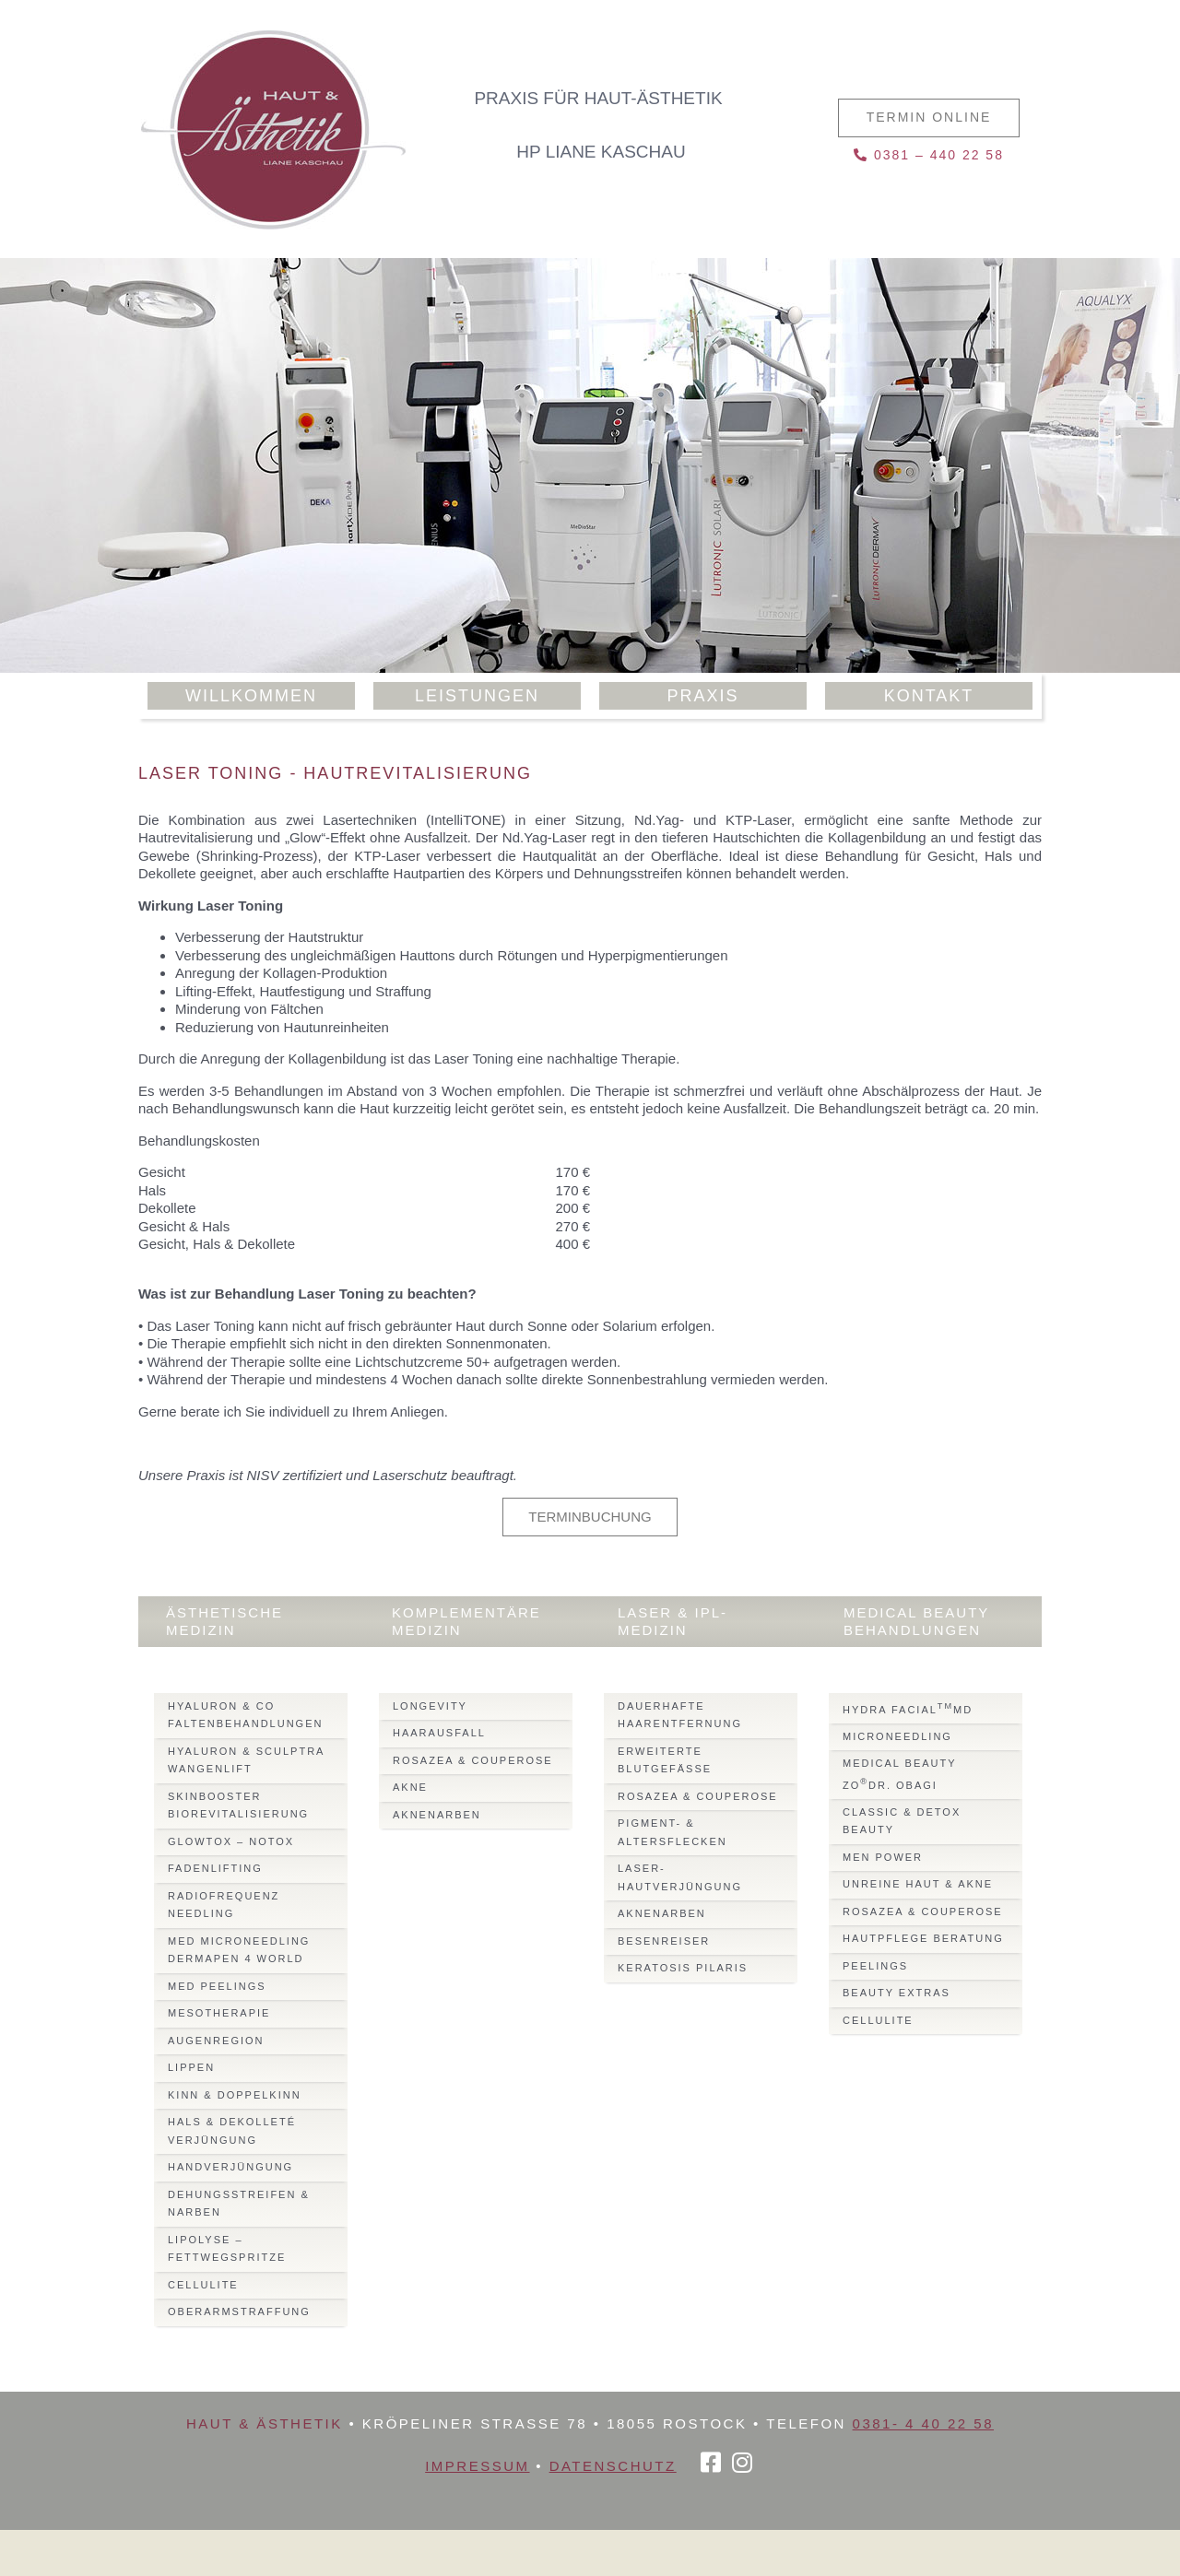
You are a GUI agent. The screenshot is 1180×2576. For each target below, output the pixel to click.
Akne (410, 1787)
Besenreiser (664, 1941)
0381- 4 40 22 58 (923, 2423)
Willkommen (251, 696)
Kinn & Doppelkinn (234, 2094)
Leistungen (477, 696)
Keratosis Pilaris (683, 1967)
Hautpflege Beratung (923, 1938)
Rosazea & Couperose (473, 1760)
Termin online (929, 117)
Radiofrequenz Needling (223, 1905)
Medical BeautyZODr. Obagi (900, 1774)
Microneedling (897, 1736)
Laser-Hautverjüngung (680, 1877)
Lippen (191, 2067)
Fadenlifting (215, 1868)
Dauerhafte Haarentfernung (680, 1715)
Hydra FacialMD (908, 1708)
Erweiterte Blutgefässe (665, 1760)
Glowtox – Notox (231, 1841)
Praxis (702, 696)
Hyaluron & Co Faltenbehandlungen (245, 1715)
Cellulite (203, 2284)
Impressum (477, 2466)
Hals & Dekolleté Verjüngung (232, 2131)
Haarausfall (439, 1732)
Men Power (883, 1857)
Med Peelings (217, 1986)
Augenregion (216, 2040)
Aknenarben (437, 1814)
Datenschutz (613, 2466)
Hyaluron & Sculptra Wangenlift (246, 1760)
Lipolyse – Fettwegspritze (227, 2249)
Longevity (430, 1705)
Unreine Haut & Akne (918, 1883)
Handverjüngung (230, 2166)
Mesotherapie (219, 2012)
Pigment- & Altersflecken (672, 1832)
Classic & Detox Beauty (902, 1821)
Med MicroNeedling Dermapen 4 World (239, 1950)
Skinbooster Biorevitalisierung (238, 1805)
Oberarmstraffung (239, 2311)
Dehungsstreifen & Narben (239, 2203)
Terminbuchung (589, 1516)
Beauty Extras (896, 1992)
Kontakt (929, 696)
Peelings (875, 1965)
